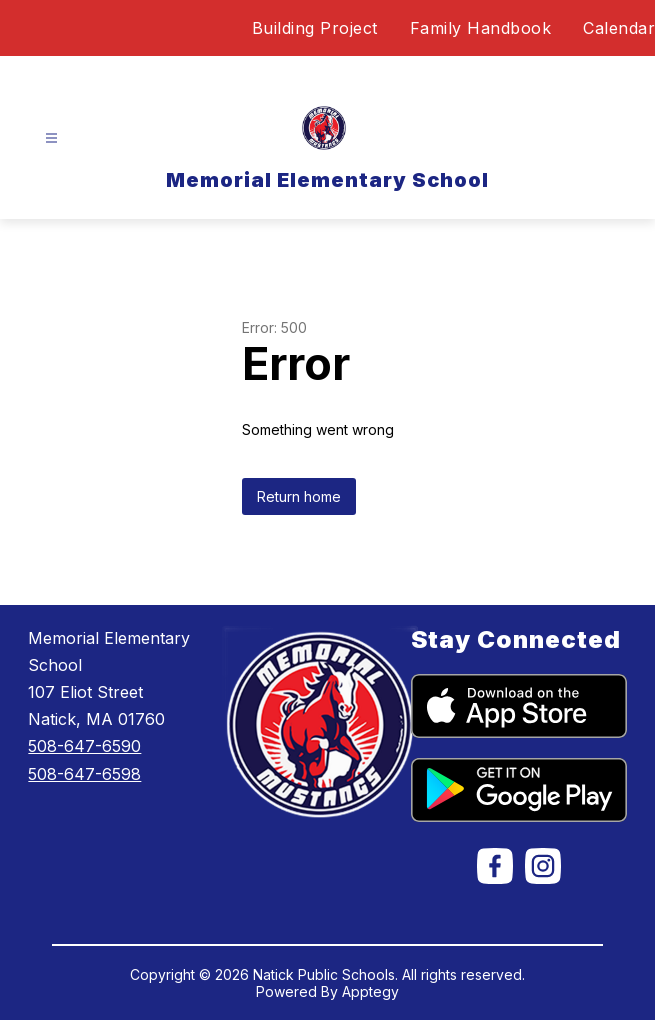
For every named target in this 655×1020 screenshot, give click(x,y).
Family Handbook (481, 28)
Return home (299, 496)
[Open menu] (51, 138)
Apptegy (370, 991)
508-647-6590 (84, 746)
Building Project (315, 28)
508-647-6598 (84, 774)
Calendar (619, 28)
